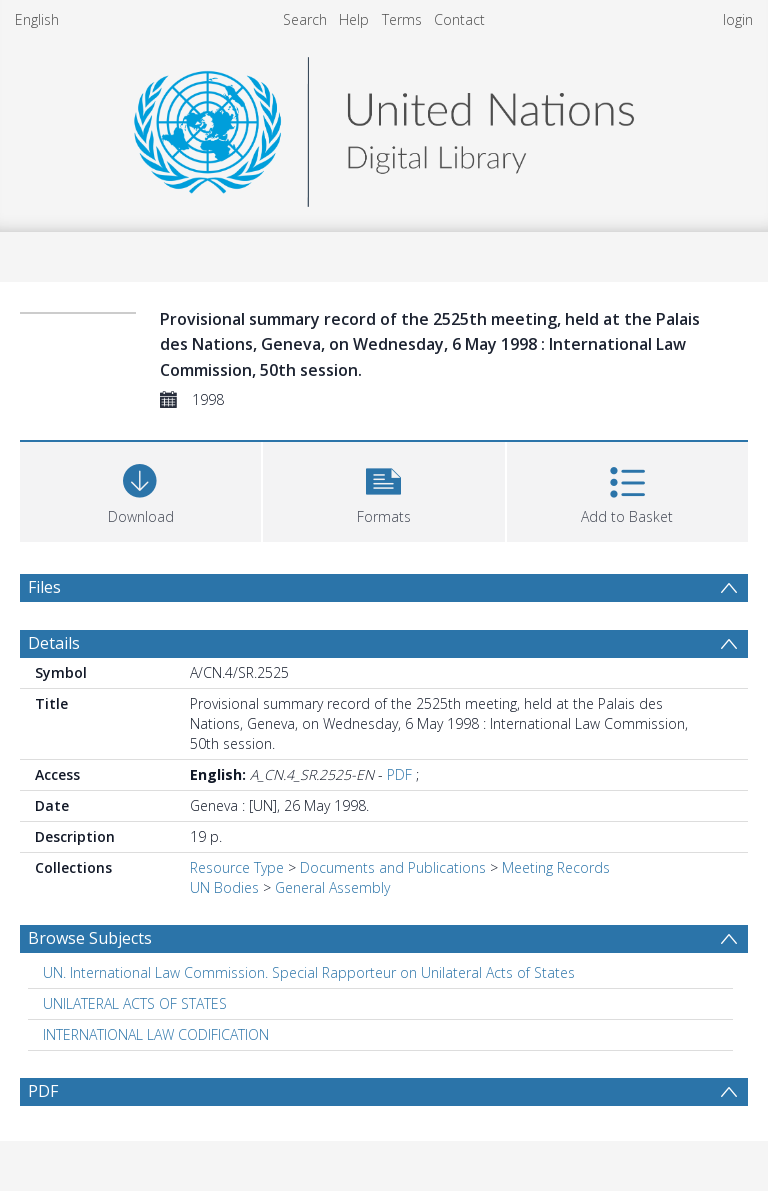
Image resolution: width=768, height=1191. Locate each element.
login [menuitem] (738, 19)
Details (54, 643)
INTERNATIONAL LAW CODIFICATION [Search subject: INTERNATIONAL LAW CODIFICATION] (156, 1034)
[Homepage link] (384, 126)
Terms (402, 19)
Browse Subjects (90, 938)
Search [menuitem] (305, 19)
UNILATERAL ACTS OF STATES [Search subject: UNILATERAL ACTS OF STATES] (135, 1003)
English (37, 19)
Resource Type (237, 867)
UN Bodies (224, 887)
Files (44, 587)
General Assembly (332, 887)
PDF (399, 774)
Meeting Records (556, 867)
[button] (383, 489)
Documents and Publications (393, 867)
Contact (459, 19)
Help (354, 19)
